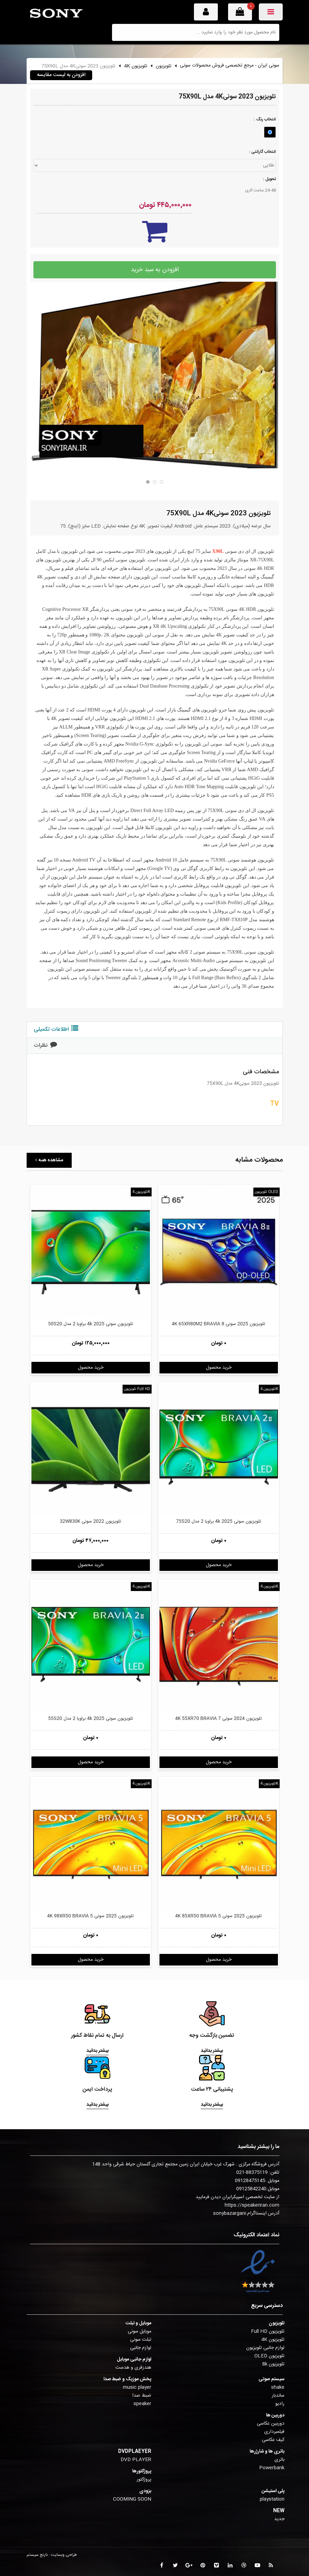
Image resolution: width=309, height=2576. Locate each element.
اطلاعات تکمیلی (56, 1029)
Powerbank (271, 2468)
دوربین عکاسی (270, 2423)
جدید (279, 2519)
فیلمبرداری (274, 2432)
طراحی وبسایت (64, 2554)
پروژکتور (144, 2479)
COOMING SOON (132, 2499)
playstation (272, 2499)
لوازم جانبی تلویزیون (265, 2348)
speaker (142, 2404)
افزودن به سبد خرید (155, 270)
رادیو (279, 2404)
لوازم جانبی (140, 2348)
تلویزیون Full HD (137, 1389)
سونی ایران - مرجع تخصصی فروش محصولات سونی (229, 65)
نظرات (45, 1045)
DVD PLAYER (136, 2460)
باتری (279, 2460)
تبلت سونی (140, 2340)
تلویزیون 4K (135, 66)
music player (137, 2387)
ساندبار (278, 2395)
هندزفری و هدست (133, 2368)
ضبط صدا (141, 2395)
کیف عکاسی (273, 2440)
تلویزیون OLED (266, 1192)
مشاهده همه (49, 1160)
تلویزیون (163, 66)
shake (277, 2387)
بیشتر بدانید (97, 2051)
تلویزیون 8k (273, 2364)
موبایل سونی (139, 2331)
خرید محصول (90, 1368)
